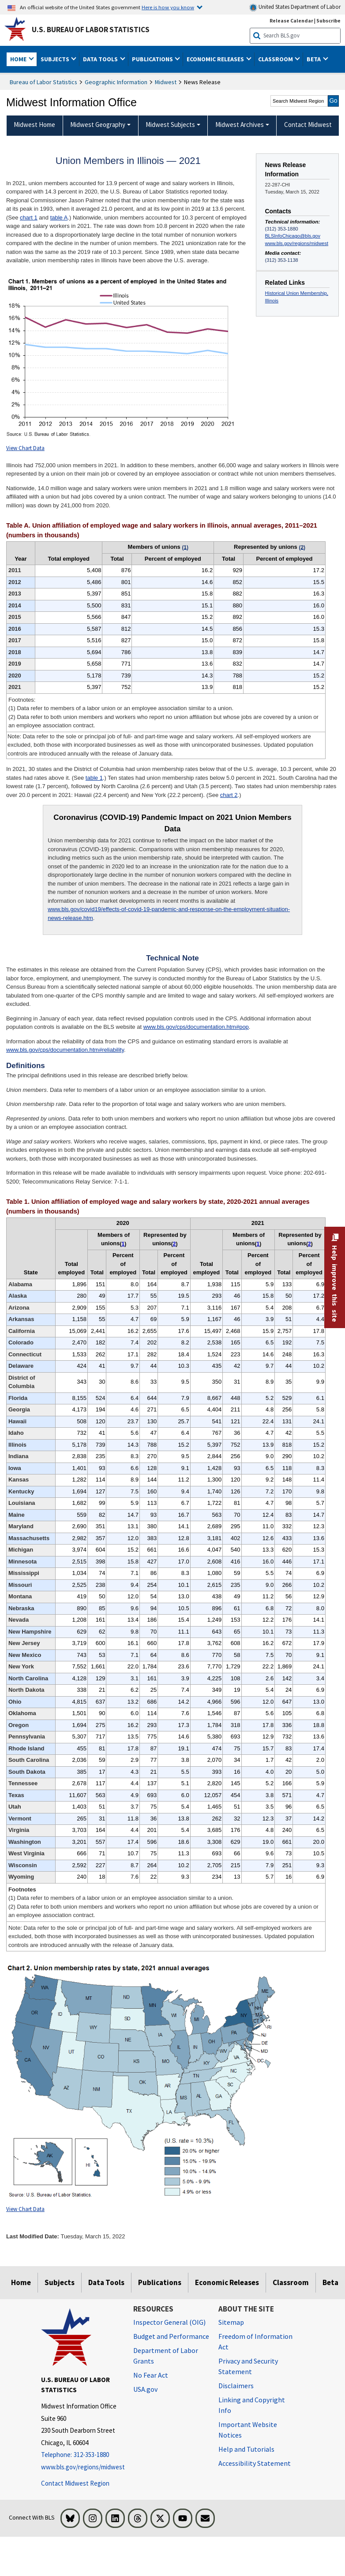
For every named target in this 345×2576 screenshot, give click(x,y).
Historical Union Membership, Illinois (296, 296)
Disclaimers (236, 2385)
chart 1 (29, 217)
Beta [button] (314, 59)
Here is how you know (168, 7)
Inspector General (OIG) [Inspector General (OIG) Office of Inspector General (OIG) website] (169, 2322)
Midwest (165, 82)
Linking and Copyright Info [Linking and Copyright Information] (251, 2405)
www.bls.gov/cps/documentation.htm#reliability (65, 1049)
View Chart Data (25, 448)
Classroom (291, 2282)
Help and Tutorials (246, 2449)
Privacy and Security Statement (248, 2366)
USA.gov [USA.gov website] (145, 2389)
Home (21, 2282)
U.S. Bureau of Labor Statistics (91, 29)
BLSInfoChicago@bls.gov (292, 235)
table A (59, 217)
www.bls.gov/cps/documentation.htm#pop (196, 1027)
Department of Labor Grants (165, 2355)
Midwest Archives (239, 124)
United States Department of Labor (295, 7)
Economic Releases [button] (216, 59)
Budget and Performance (171, 2336)
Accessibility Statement (254, 2463)
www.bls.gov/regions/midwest (296, 243)
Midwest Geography (97, 124)
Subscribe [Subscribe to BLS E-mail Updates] (328, 20)
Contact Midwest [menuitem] (308, 124)
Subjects (60, 2282)
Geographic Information (116, 82)
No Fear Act (150, 2375)
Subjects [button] (56, 59)
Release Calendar (291, 20)
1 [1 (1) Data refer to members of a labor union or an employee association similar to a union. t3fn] (123, 1244)
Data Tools (106, 2282)
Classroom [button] (276, 59)
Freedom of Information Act (255, 2341)
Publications (159, 2282)
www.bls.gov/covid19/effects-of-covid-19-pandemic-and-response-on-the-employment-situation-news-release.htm (169, 913)
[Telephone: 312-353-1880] (80, 2455)
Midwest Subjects (170, 124)
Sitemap (231, 2322)
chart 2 (229, 795)
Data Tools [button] (101, 59)
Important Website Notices (247, 2429)
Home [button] (19, 59)
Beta (330, 2282)
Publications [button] (153, 59)
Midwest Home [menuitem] (34, 124)
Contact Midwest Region (75, 2483)
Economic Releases (227, 2282)
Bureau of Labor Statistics (43, 82)
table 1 (94, 777)
